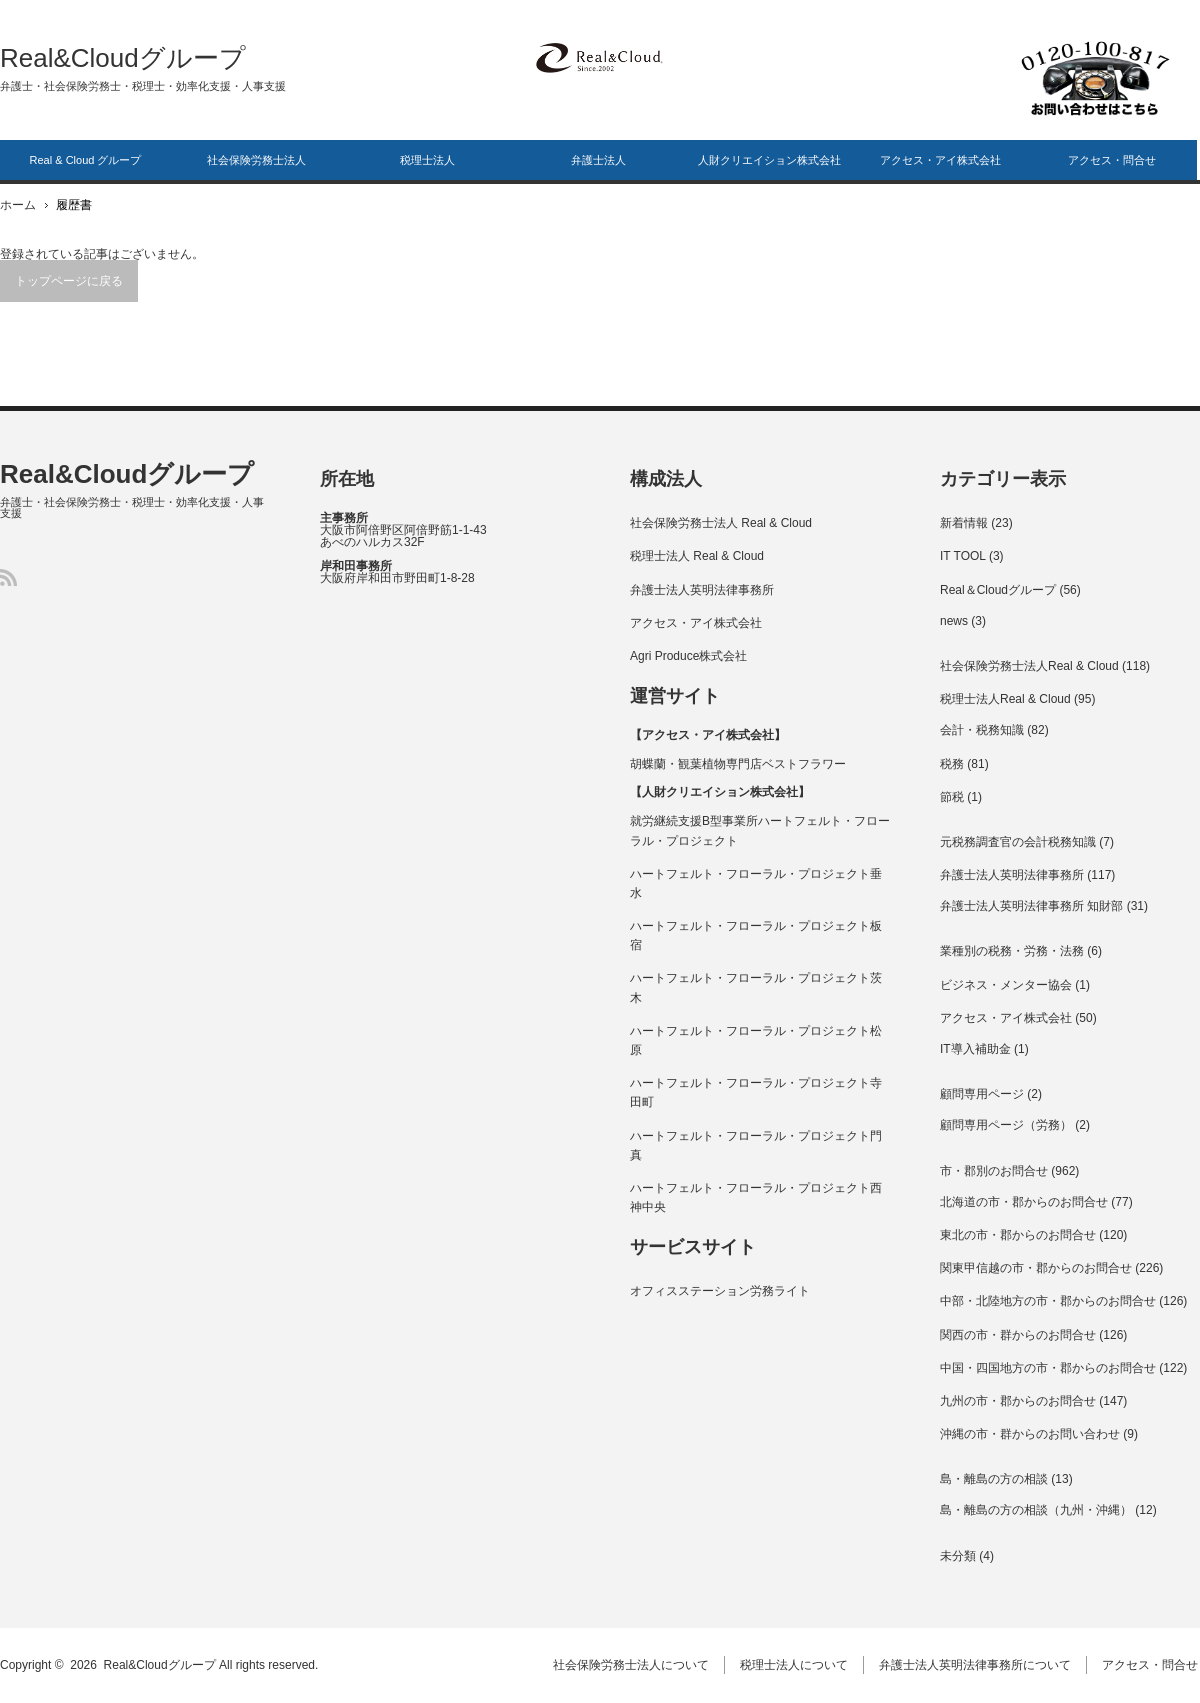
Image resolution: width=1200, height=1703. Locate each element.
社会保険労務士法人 (256, 160)
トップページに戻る (69, 281)
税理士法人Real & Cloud (1005, 699)
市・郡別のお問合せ (994, 1171)
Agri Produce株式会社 (688, 656)
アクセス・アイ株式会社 (940, 160)
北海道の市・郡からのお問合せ (1024, 1202)
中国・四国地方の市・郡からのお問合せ (1048, 1368)
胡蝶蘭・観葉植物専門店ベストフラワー (738, 764)
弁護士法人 (598, 160)
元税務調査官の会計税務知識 (1018, 842)
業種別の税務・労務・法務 (1012, 951)
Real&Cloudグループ (123, 58)
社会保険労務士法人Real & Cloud (1029, 666)
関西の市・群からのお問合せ (1018, 1335)
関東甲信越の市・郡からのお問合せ (1036, 1268)
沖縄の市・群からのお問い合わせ (1030, 1434)
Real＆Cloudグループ (998, 590)
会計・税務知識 (982, 730)
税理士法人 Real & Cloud (697, 556)
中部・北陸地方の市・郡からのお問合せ (1048, 1301)
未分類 (958, 1556)
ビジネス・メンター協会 (1006, 985)
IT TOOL (963, 556)
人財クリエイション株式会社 (769, 160)
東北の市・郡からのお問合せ (1018, 1235)
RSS (8, 577)
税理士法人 (427, 160)
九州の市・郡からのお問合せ (1018, 1401)
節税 (952, 797)
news (954, 621)
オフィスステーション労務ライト (720, 1291)
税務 (952, 764)
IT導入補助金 (975, 1049)
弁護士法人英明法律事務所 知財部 (1031, 906)
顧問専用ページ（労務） (1006, 1125)
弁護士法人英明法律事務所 (702, 590)
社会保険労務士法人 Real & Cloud (721, 523)
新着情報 (964, 523)
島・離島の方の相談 (994, 1479)
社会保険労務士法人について (633, 1665)
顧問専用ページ (982, 1094)
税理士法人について (796, 1665)
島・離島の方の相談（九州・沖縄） (1036, 1510)
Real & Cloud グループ (86, 160)
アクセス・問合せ (1112, 160)
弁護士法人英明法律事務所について (977, 1665)
